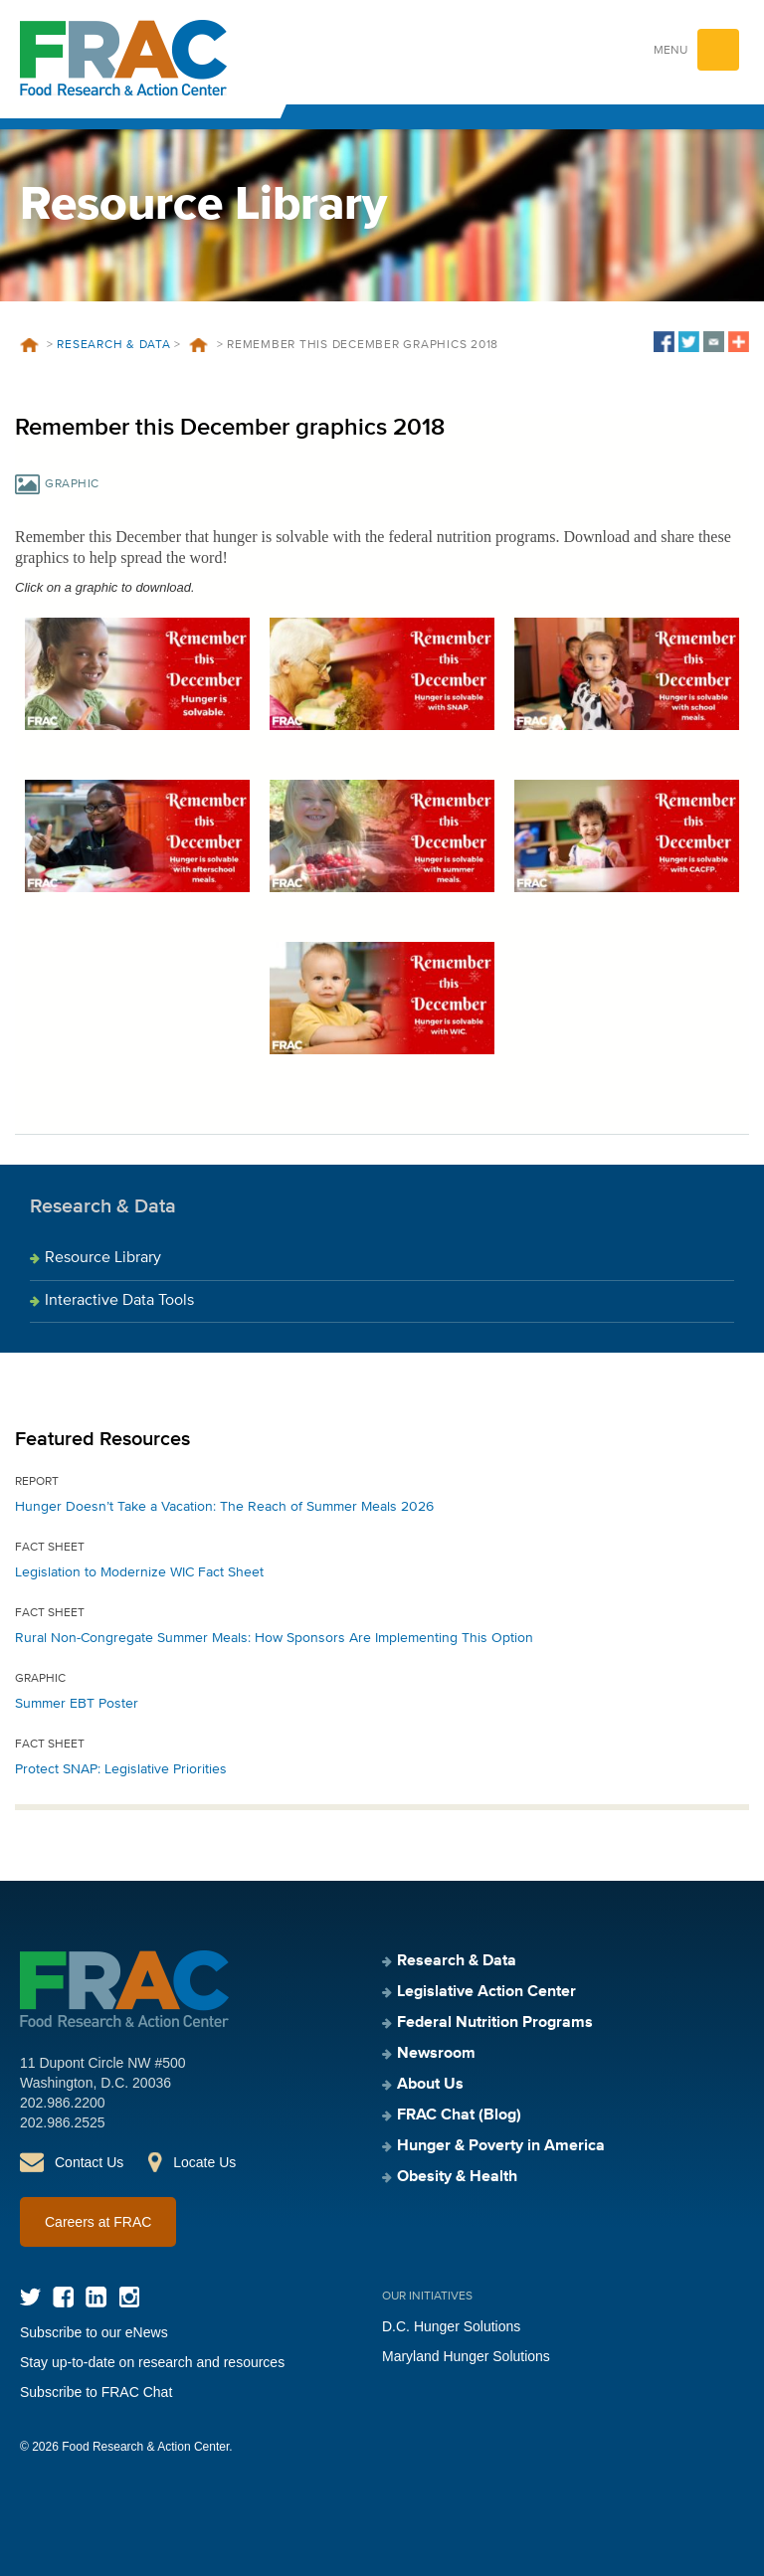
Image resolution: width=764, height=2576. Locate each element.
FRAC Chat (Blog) (459, 2115)
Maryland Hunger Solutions (466, 2356)
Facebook (63, 2297)
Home (29, 345)
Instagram (128, 2297)
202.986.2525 (62, 2122)
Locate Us (204, 2162)
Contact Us (89, 2162)
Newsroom (436, 2054)
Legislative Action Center (486, 1992)
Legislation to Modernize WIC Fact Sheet (139, 1572)
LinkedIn (96, 2297)
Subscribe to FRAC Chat (96, 2392)
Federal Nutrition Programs (495, 2023)
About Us (430, 2085)
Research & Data (113, 345)
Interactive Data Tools (119, 1301)
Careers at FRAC (98, 2222)
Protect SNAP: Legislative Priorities (121, 1769)
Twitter (30, 2297)
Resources (199, 345)
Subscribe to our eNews (94, 2332)
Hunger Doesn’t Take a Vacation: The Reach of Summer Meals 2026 (224, 1507)
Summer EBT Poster (76, 1704)
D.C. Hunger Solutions (451, 2326)
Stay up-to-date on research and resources (152, 2362)
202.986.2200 (62, 2103)
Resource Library (103, 1258)
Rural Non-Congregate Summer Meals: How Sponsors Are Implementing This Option (274, 1638)
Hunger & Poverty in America (501, 2146)
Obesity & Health (457, 2177)
